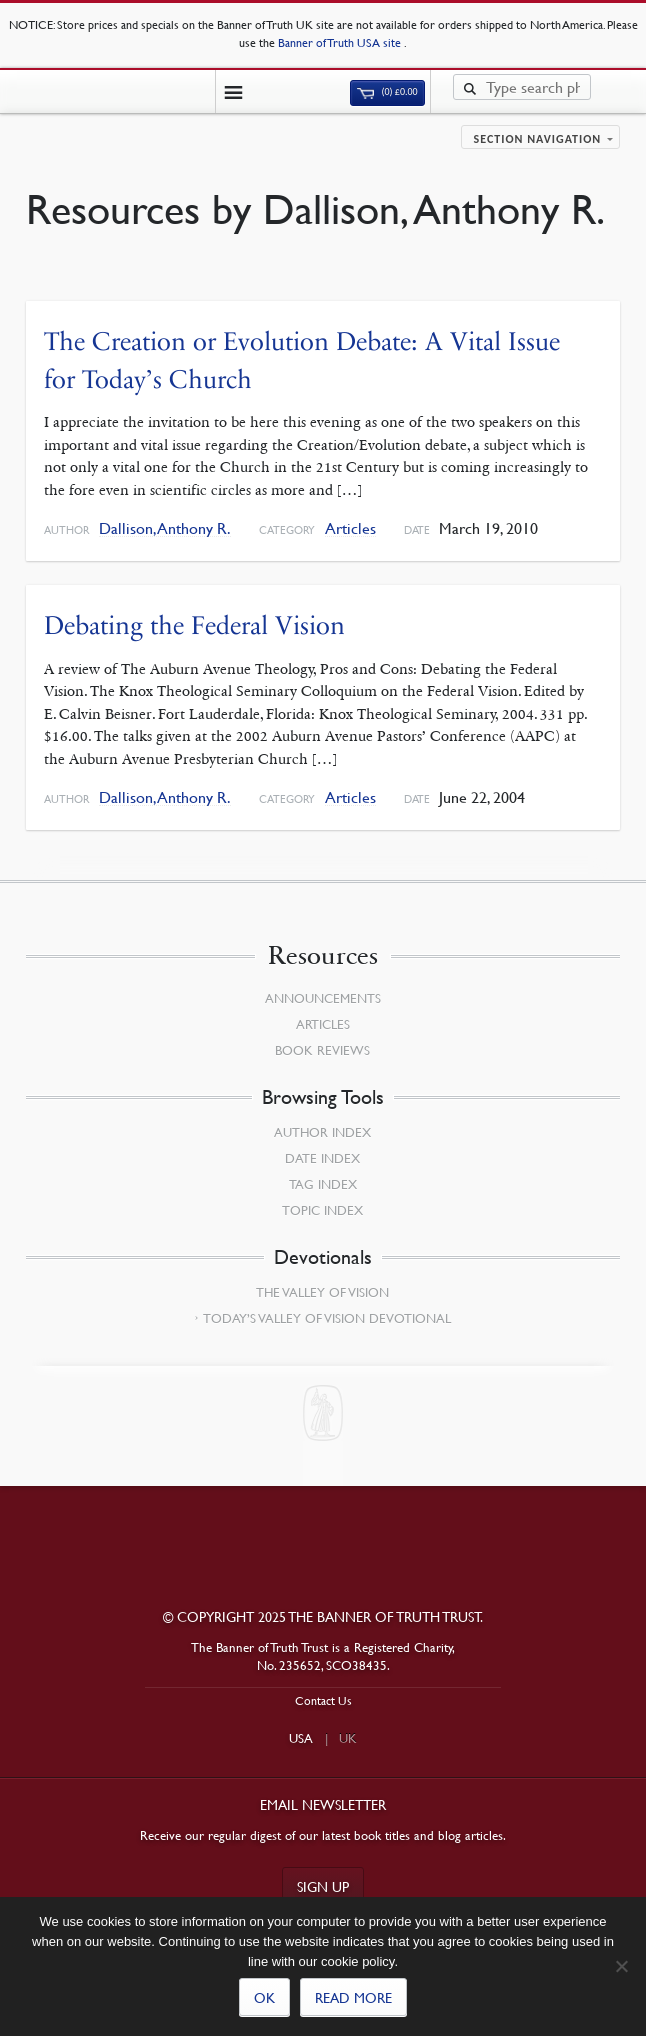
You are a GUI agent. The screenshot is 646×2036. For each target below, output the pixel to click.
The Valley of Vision (322, 1292)
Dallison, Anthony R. (165, 528)
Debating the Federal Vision (194, 625)
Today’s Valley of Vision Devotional (327, 1318)
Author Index (322, 1132)
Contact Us (323, 1700)
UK (348, 1738)
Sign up (323, 1886)
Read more (353, 1997)
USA (301, 1738)
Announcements (323, 998)
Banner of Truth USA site (341, 42)
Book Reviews (322, 1050)
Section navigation (538, 139)
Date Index (322, 1158)
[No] (621, 1966)
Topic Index (322, 1210)
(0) (387, 92)
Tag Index (323, 1184)
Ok (264, 1997)
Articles (350, 528)
